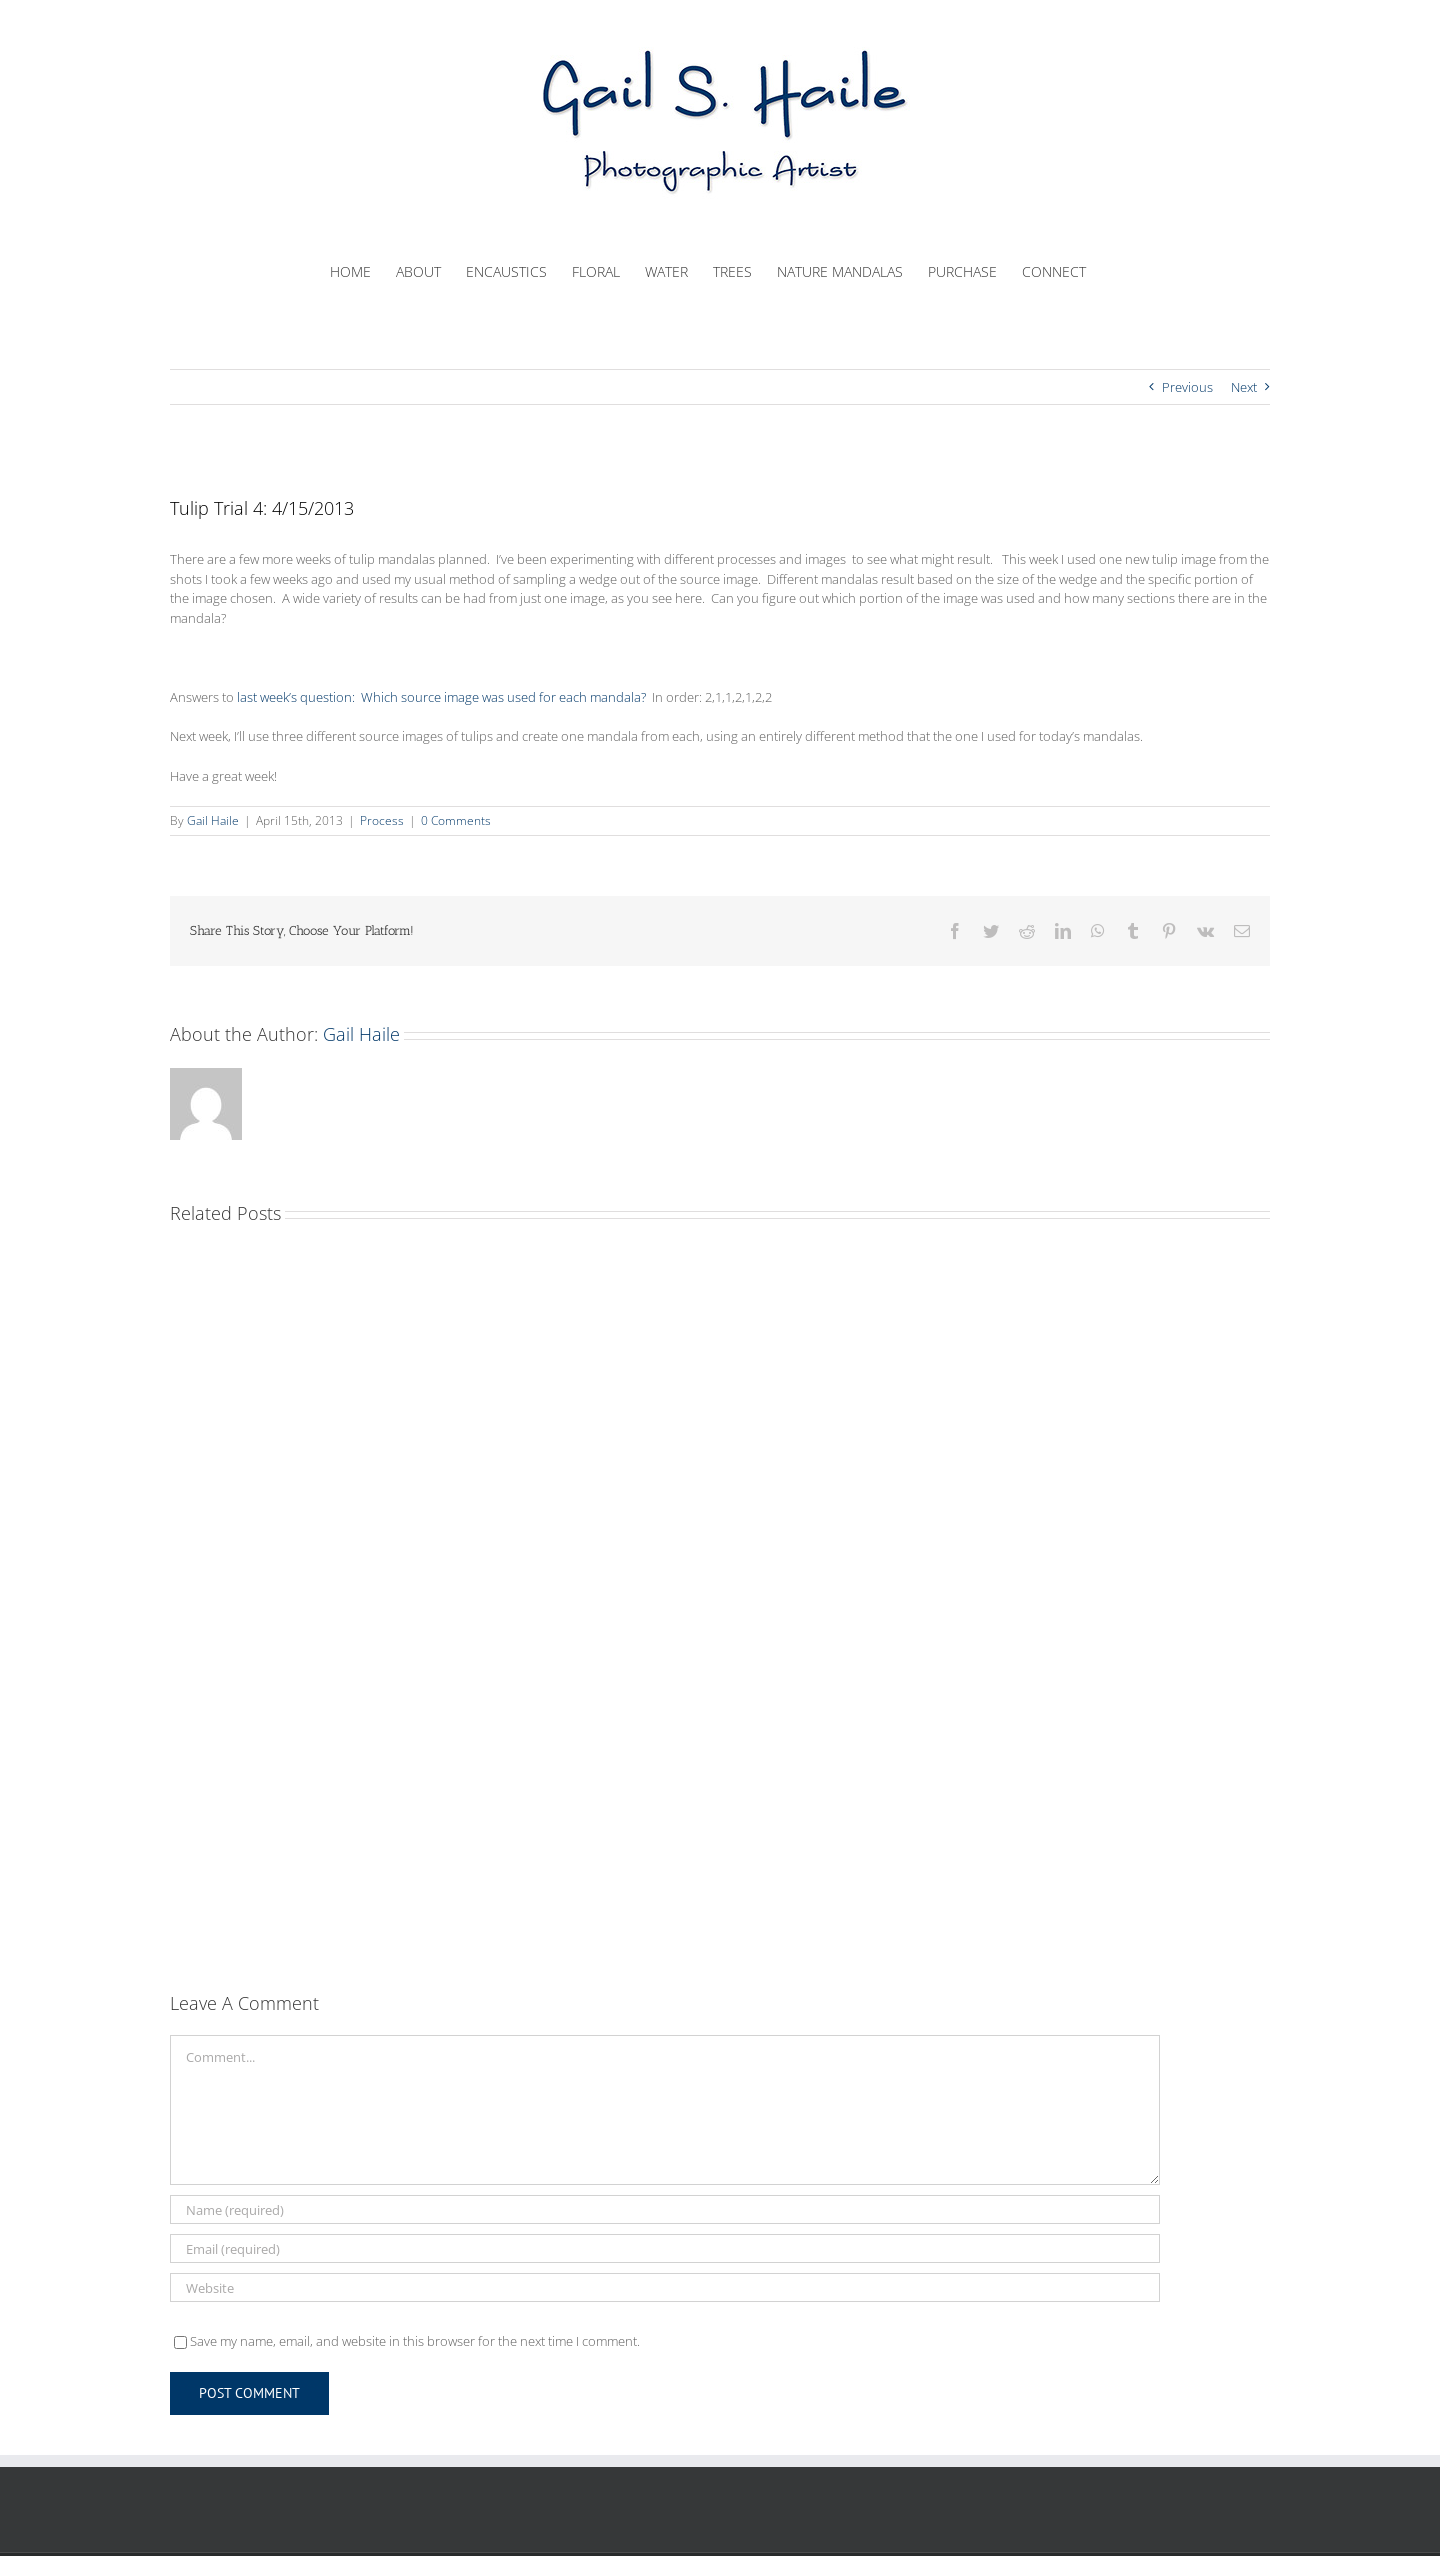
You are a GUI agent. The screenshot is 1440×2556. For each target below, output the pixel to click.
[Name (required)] (665, 2209)
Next (1244, 387)
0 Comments (456, 820)
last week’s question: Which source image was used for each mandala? (441, 697)
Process (382, 820)
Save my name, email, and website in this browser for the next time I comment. (415, 2341)
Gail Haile (213, 820)
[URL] (665, 2287)
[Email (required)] (665, 2248)
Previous (1187, 387)
